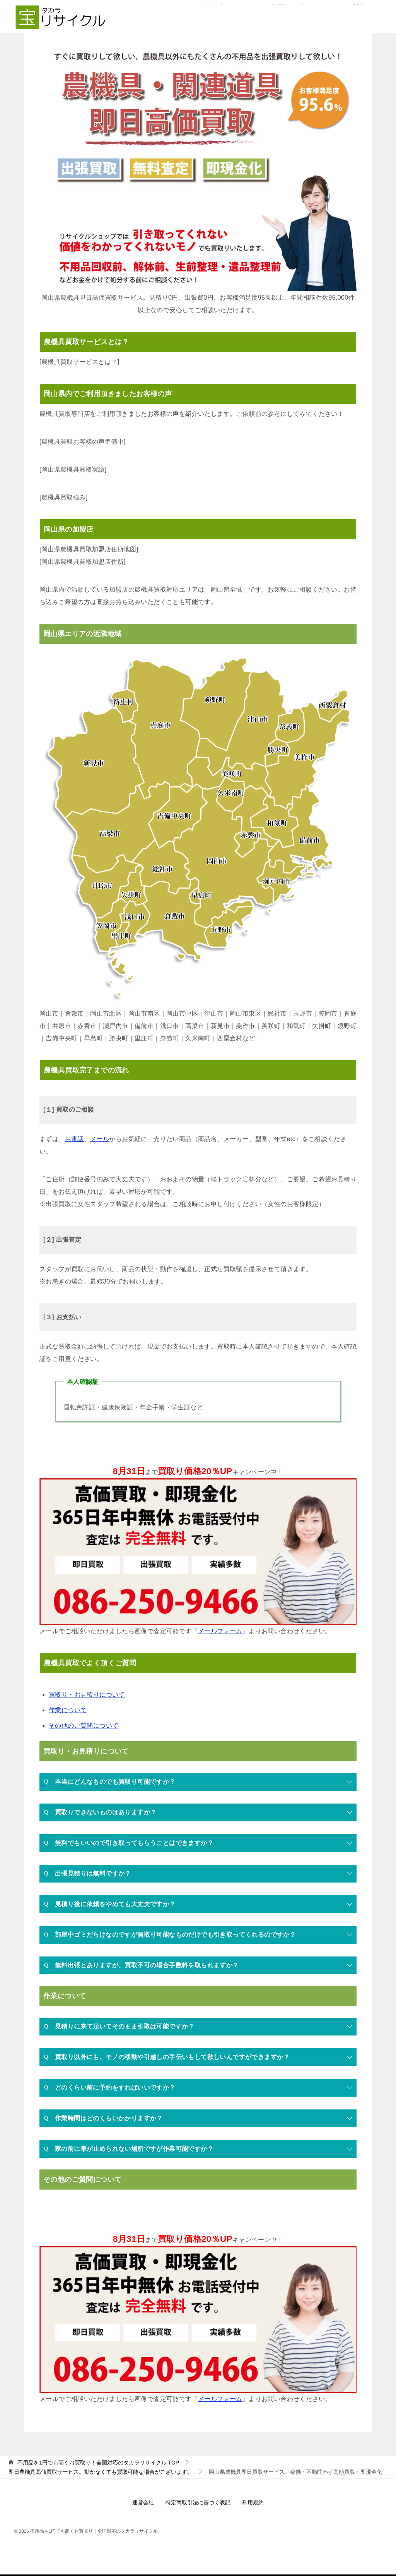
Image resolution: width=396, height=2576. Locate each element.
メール (99, 1139)
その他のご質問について (83, 1725)
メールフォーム (220, 1631)
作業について (68, 1710)
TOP (98, 2462)
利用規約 (253, 2502)
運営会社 (143, 2502)
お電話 (74, 1139)
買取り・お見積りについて (87, 1694)
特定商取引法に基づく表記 (198, 2502)
